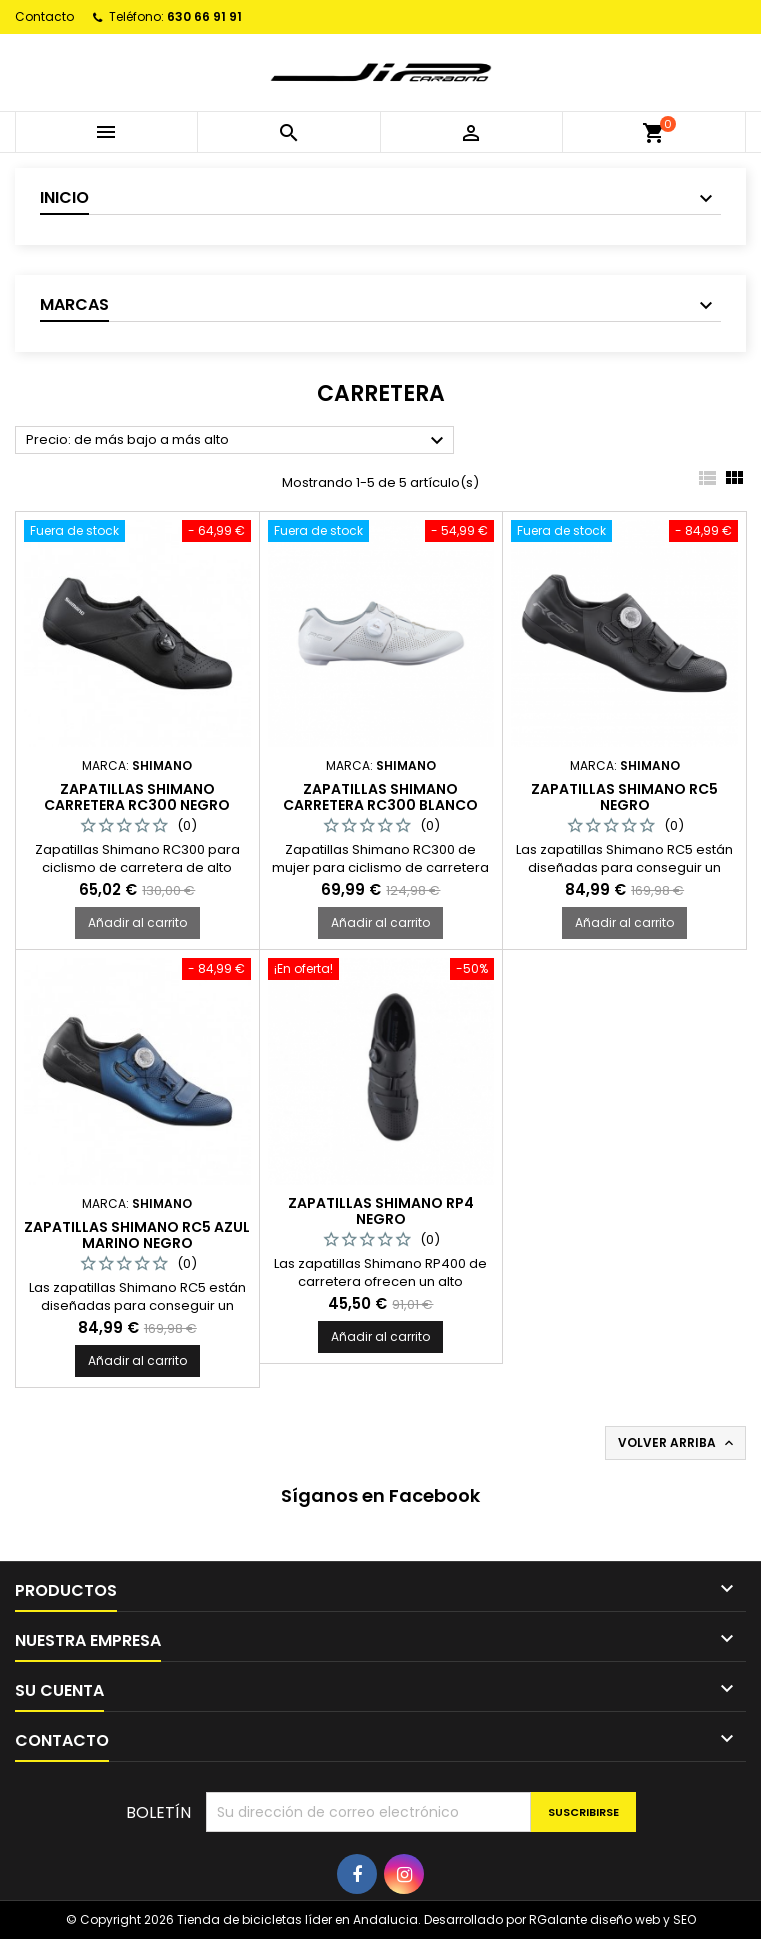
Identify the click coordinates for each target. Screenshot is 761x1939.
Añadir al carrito (137, 922)
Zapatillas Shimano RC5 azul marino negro (137, 1235)
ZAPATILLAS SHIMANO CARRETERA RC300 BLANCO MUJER (380, 805)
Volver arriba (677, 1443)
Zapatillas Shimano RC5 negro (624, 797)
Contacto (44, 16)
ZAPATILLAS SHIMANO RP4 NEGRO (381, 1211)
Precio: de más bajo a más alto (237, 441)
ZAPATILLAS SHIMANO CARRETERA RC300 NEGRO (137, 797)
